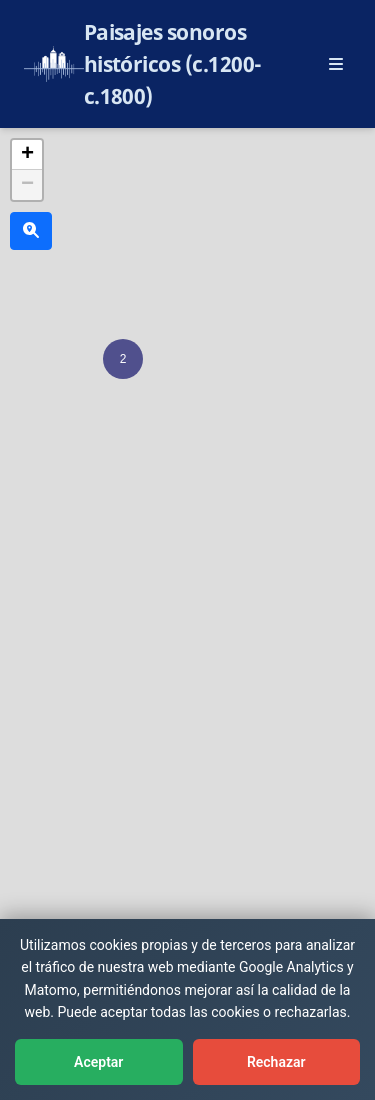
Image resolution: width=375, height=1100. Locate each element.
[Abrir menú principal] (336, 64)
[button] (123, 359)
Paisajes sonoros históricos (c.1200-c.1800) (173, 64)
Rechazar (276, 1062)
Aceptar (98, 1062)
